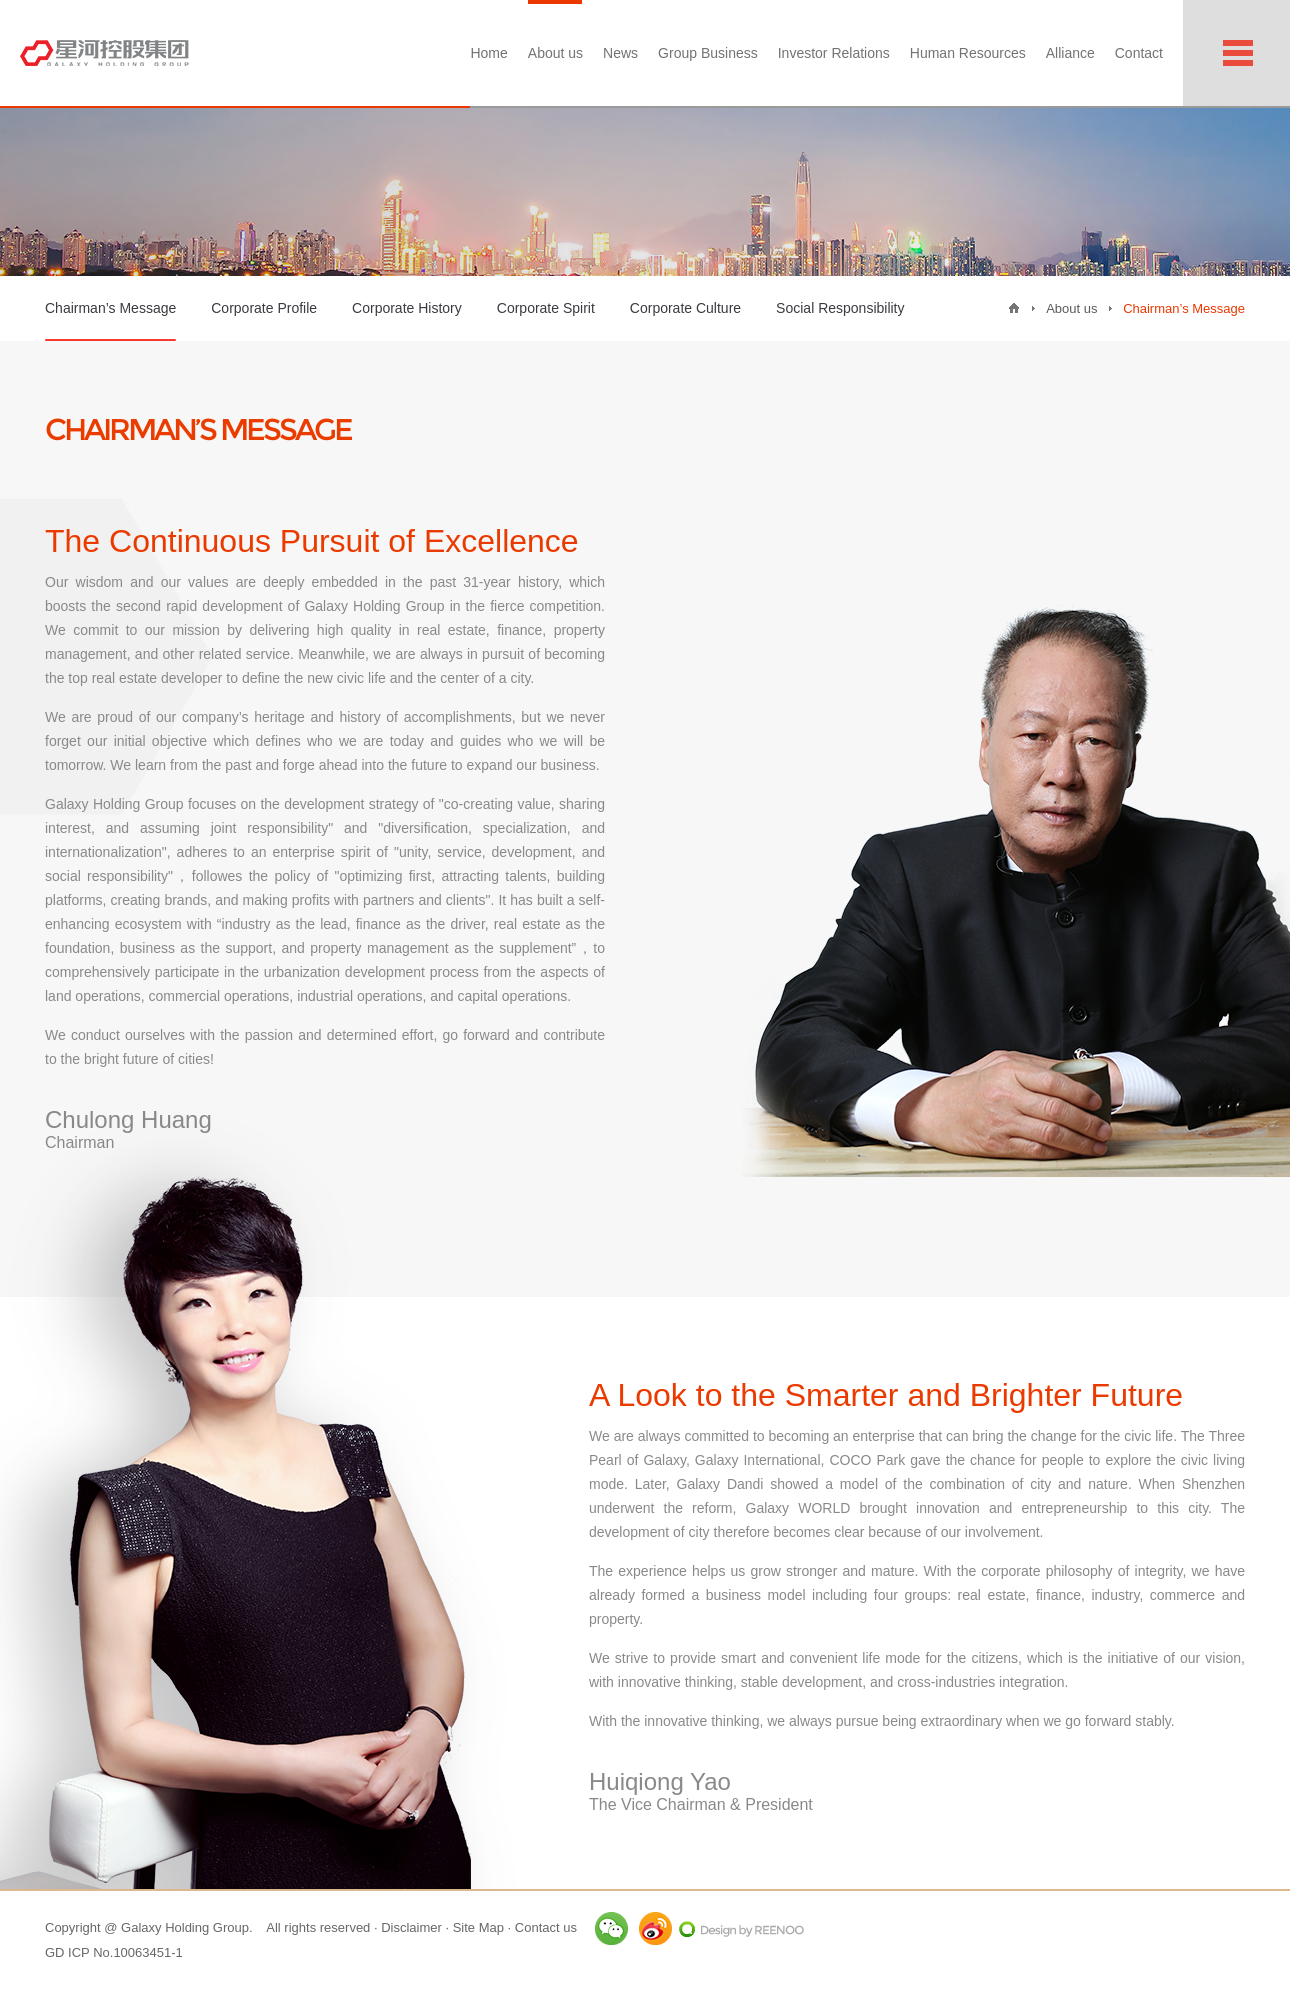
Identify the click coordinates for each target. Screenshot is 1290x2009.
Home (488, 53)
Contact (1139, 53)
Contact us (546, 1927)
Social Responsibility (840, 308)
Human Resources (968, 53)
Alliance (1070, 53)
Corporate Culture (685, 308)
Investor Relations (834, 53)
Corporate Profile (264, 308)
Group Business (708, 53)
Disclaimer (411, 1927)
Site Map (478, 1927)
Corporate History (407, 308)
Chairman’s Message (110, 320)
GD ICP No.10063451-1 (114, 1952)
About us (555, 53)
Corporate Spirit (546, 308)
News (620, 53)
